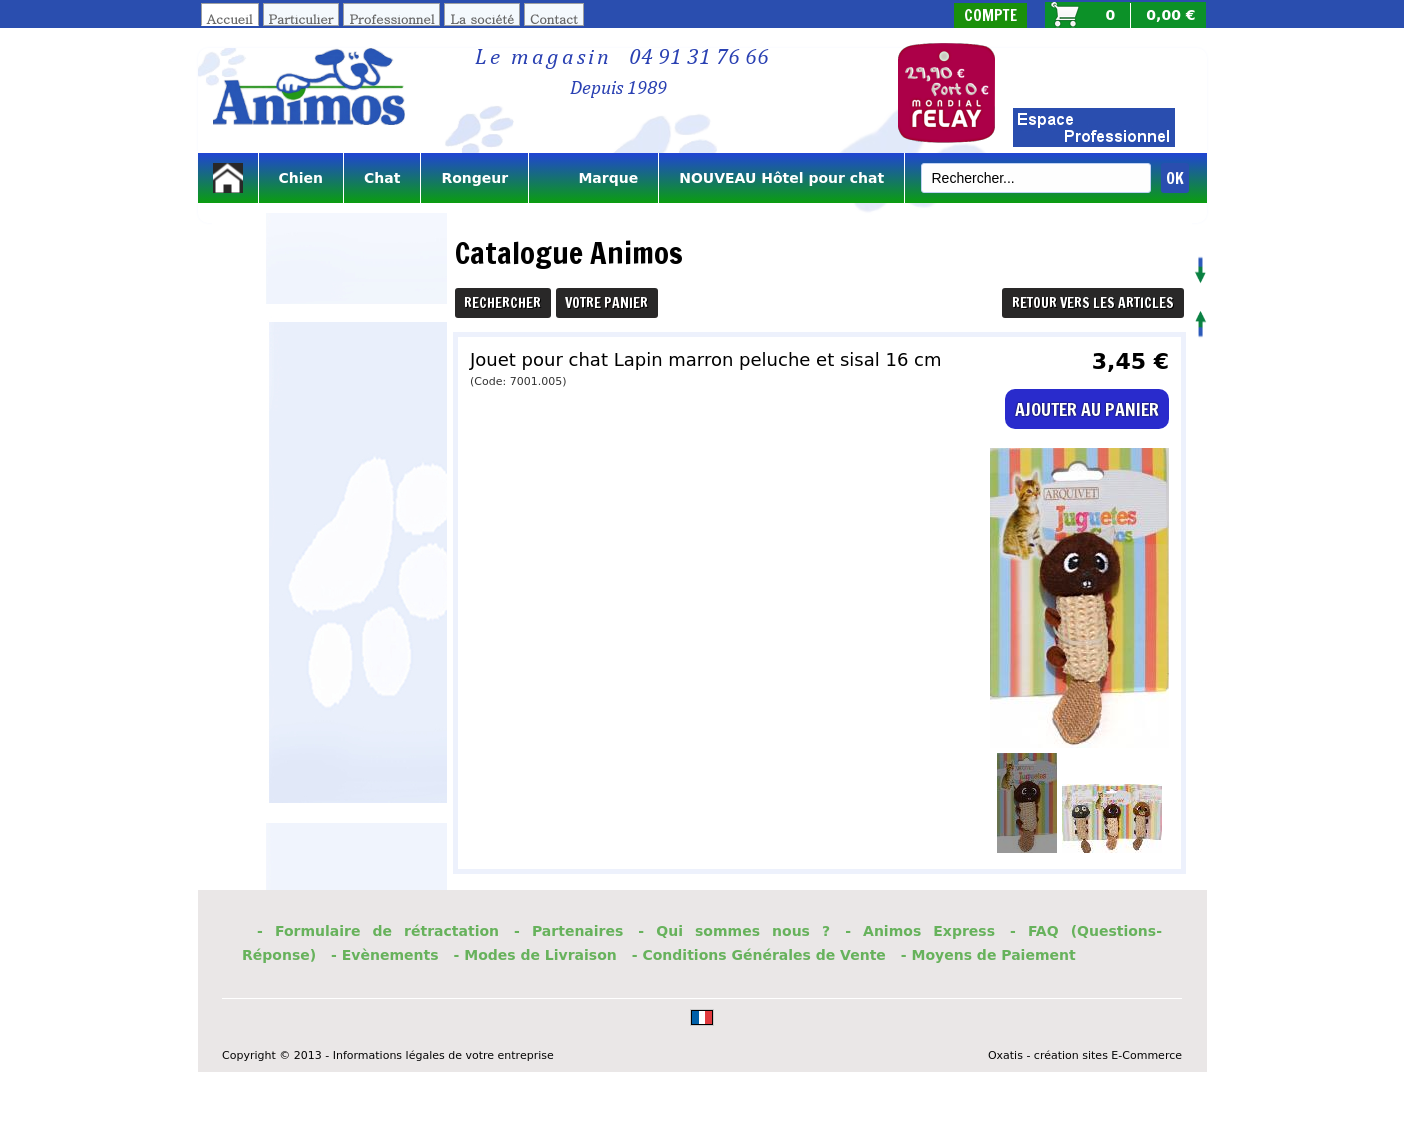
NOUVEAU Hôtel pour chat (781, 178)
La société (482, 18)
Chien (301, 178)
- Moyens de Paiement (988, 955)
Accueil (230, 18)
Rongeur (474, 178)
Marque (593, 178)
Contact (554, 18)
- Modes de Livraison (535, 955)
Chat (382, 178)
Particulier (301, 18)
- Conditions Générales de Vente (759, 955)
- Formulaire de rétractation (378, 931)
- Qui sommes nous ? (734, 931)
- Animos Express (920, 931)
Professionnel (391, 18)
